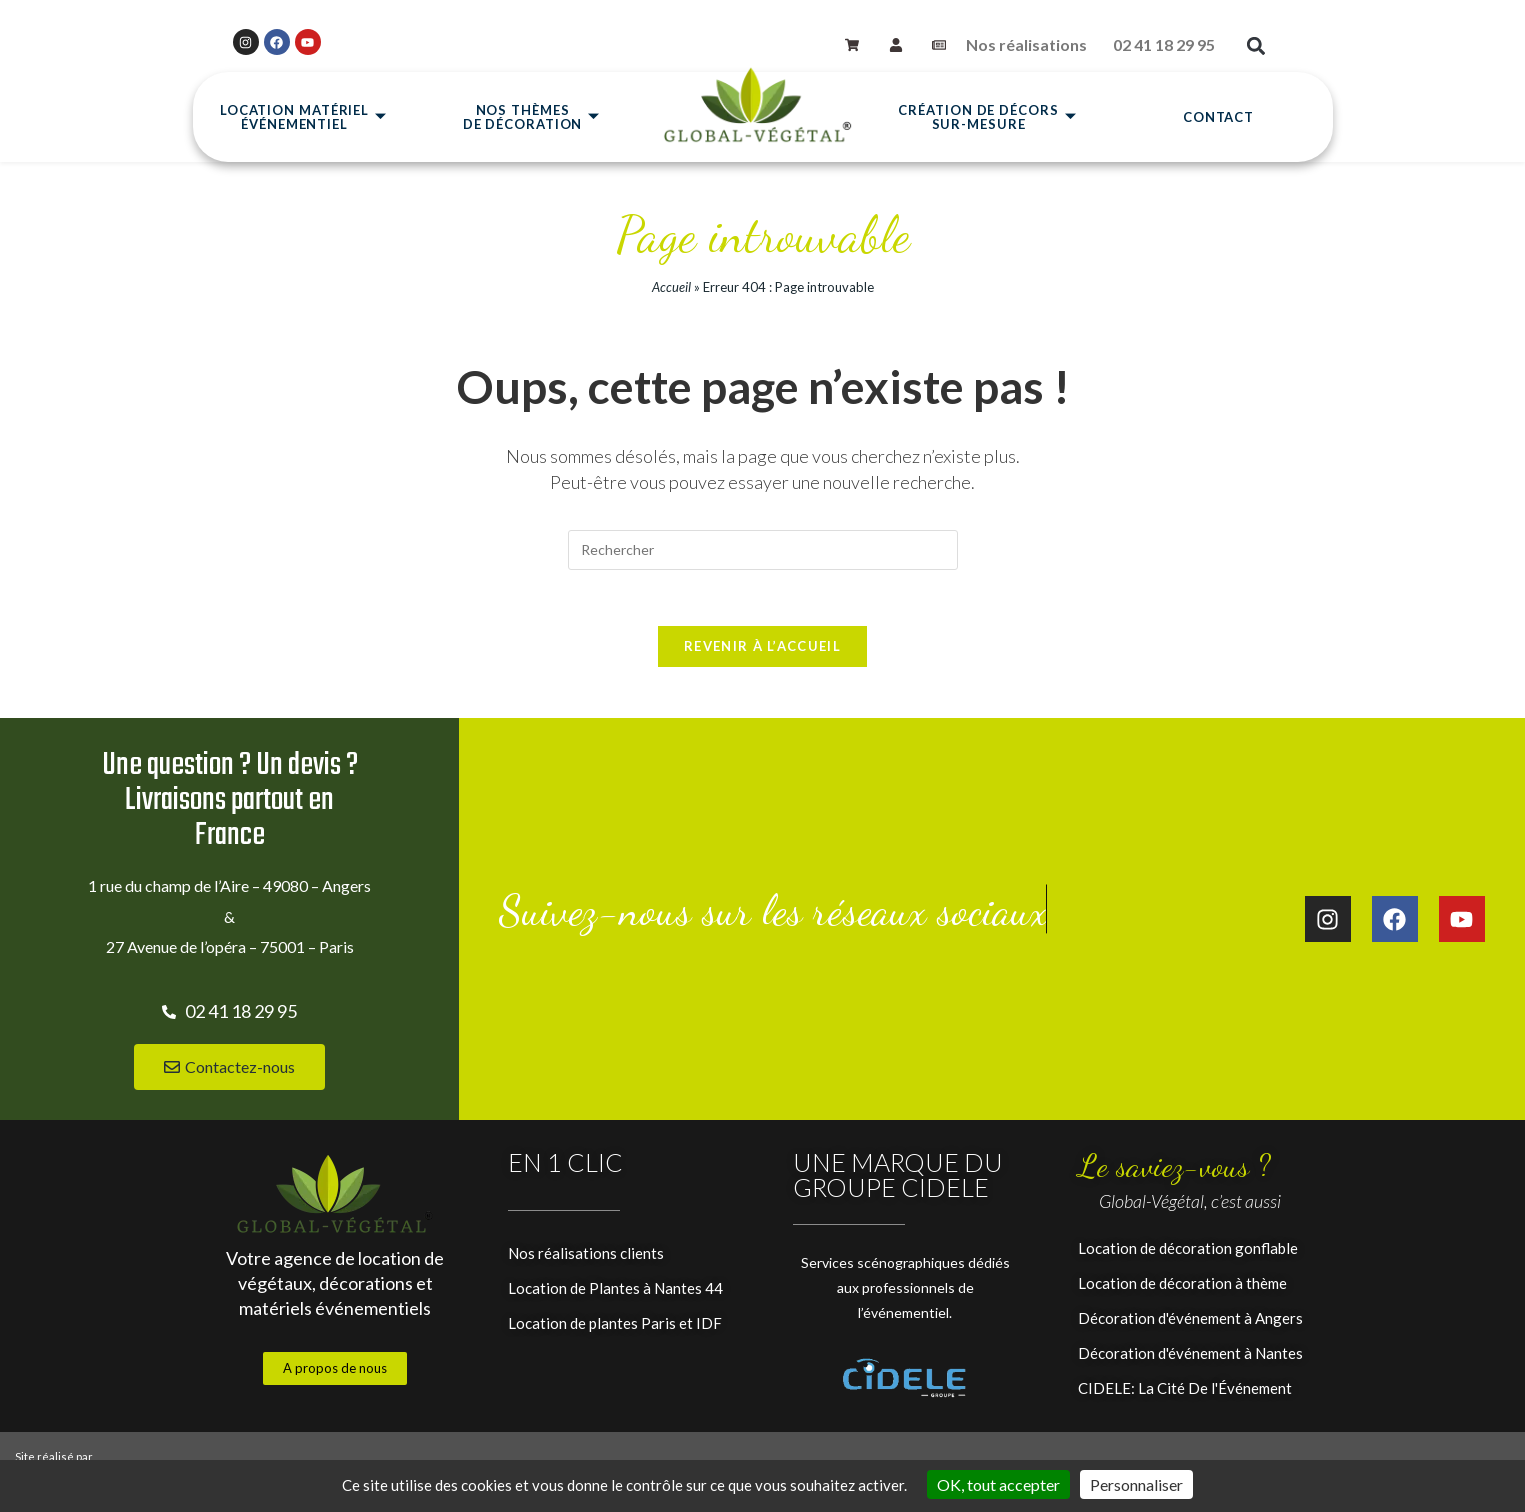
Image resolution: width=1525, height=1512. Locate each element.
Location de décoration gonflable (1188, 1253)
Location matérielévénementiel (303, 118)
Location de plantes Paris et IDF (615, 1328)
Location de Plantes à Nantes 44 (615, 1293)
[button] (1256, 46)
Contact (1218, 118)
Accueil (671, 287)
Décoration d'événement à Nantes (1190, 1358)
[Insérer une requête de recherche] (763, 550)
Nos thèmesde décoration (532, 118)
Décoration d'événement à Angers (1190, 1323)
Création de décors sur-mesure (987, 118)
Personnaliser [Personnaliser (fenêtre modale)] (1136, 1484)
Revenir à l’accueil (762, 651)
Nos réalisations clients (586, 1258)
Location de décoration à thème (1182, 1288)
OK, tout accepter (998, 1484)
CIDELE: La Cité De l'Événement (1185, 1393)
